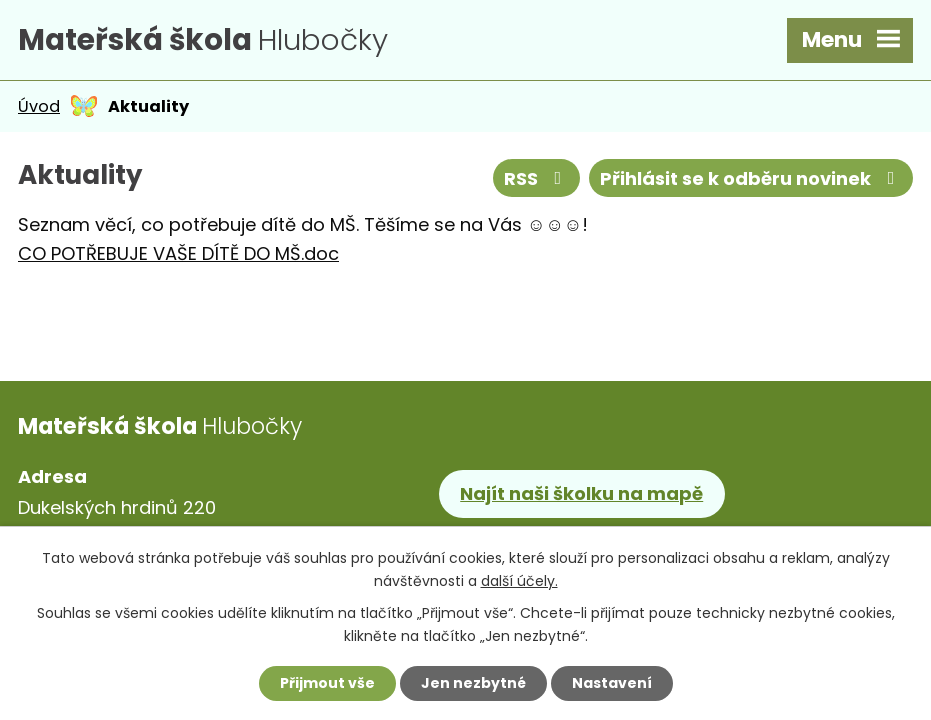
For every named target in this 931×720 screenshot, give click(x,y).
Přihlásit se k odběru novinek (751, 178)
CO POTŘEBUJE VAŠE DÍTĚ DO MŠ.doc (178, 253)
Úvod (39, 106)
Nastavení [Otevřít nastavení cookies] (612, 683)
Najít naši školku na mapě (581, 493)
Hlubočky (203, 39)
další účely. (519, 581)
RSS (537, 178)
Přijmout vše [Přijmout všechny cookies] (327, 683)
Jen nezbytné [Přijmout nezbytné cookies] (473, 683)
